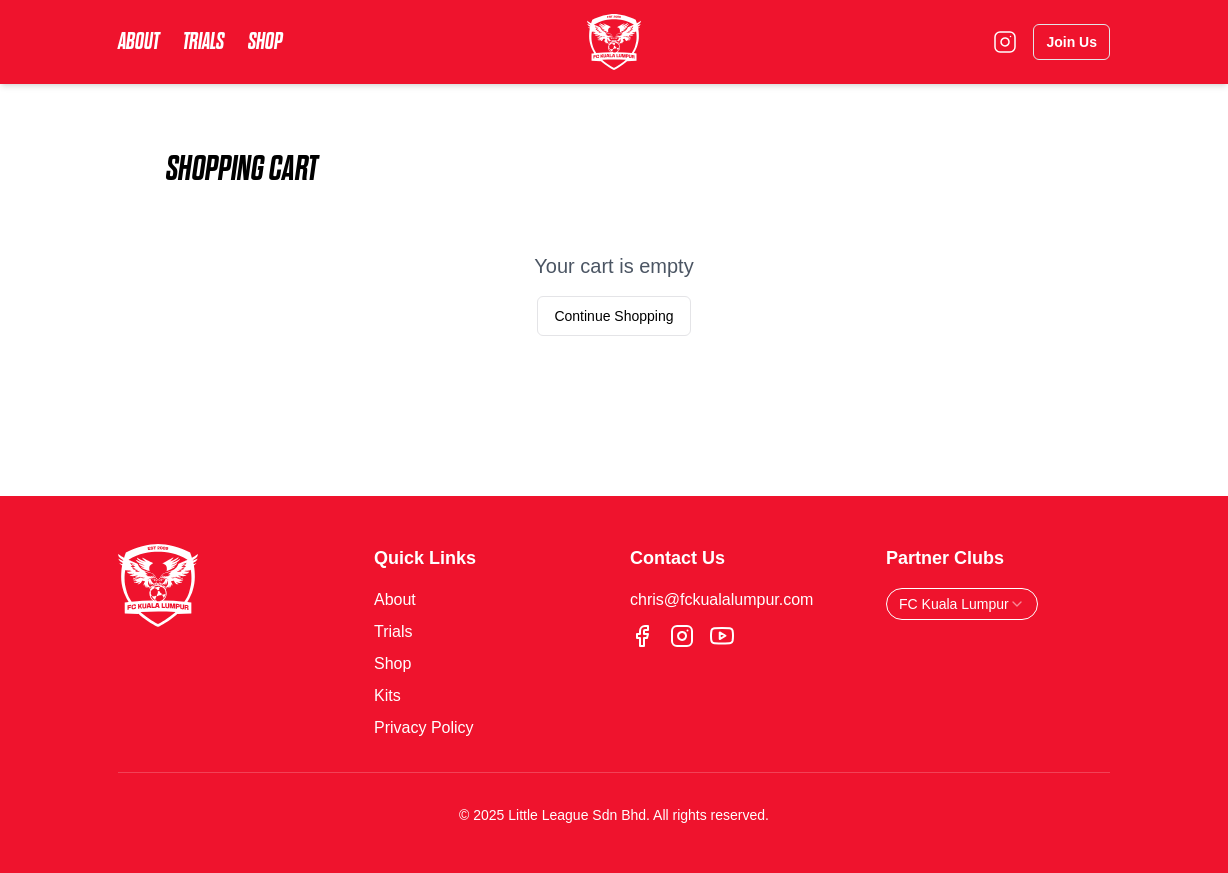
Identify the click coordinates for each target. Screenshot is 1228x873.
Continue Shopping (613, 316)
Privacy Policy (424, 727)
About (138, 41)
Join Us (1071, 42)
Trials (203, 41)
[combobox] (962, 604)
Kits (387, 695)
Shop (265, 41)
